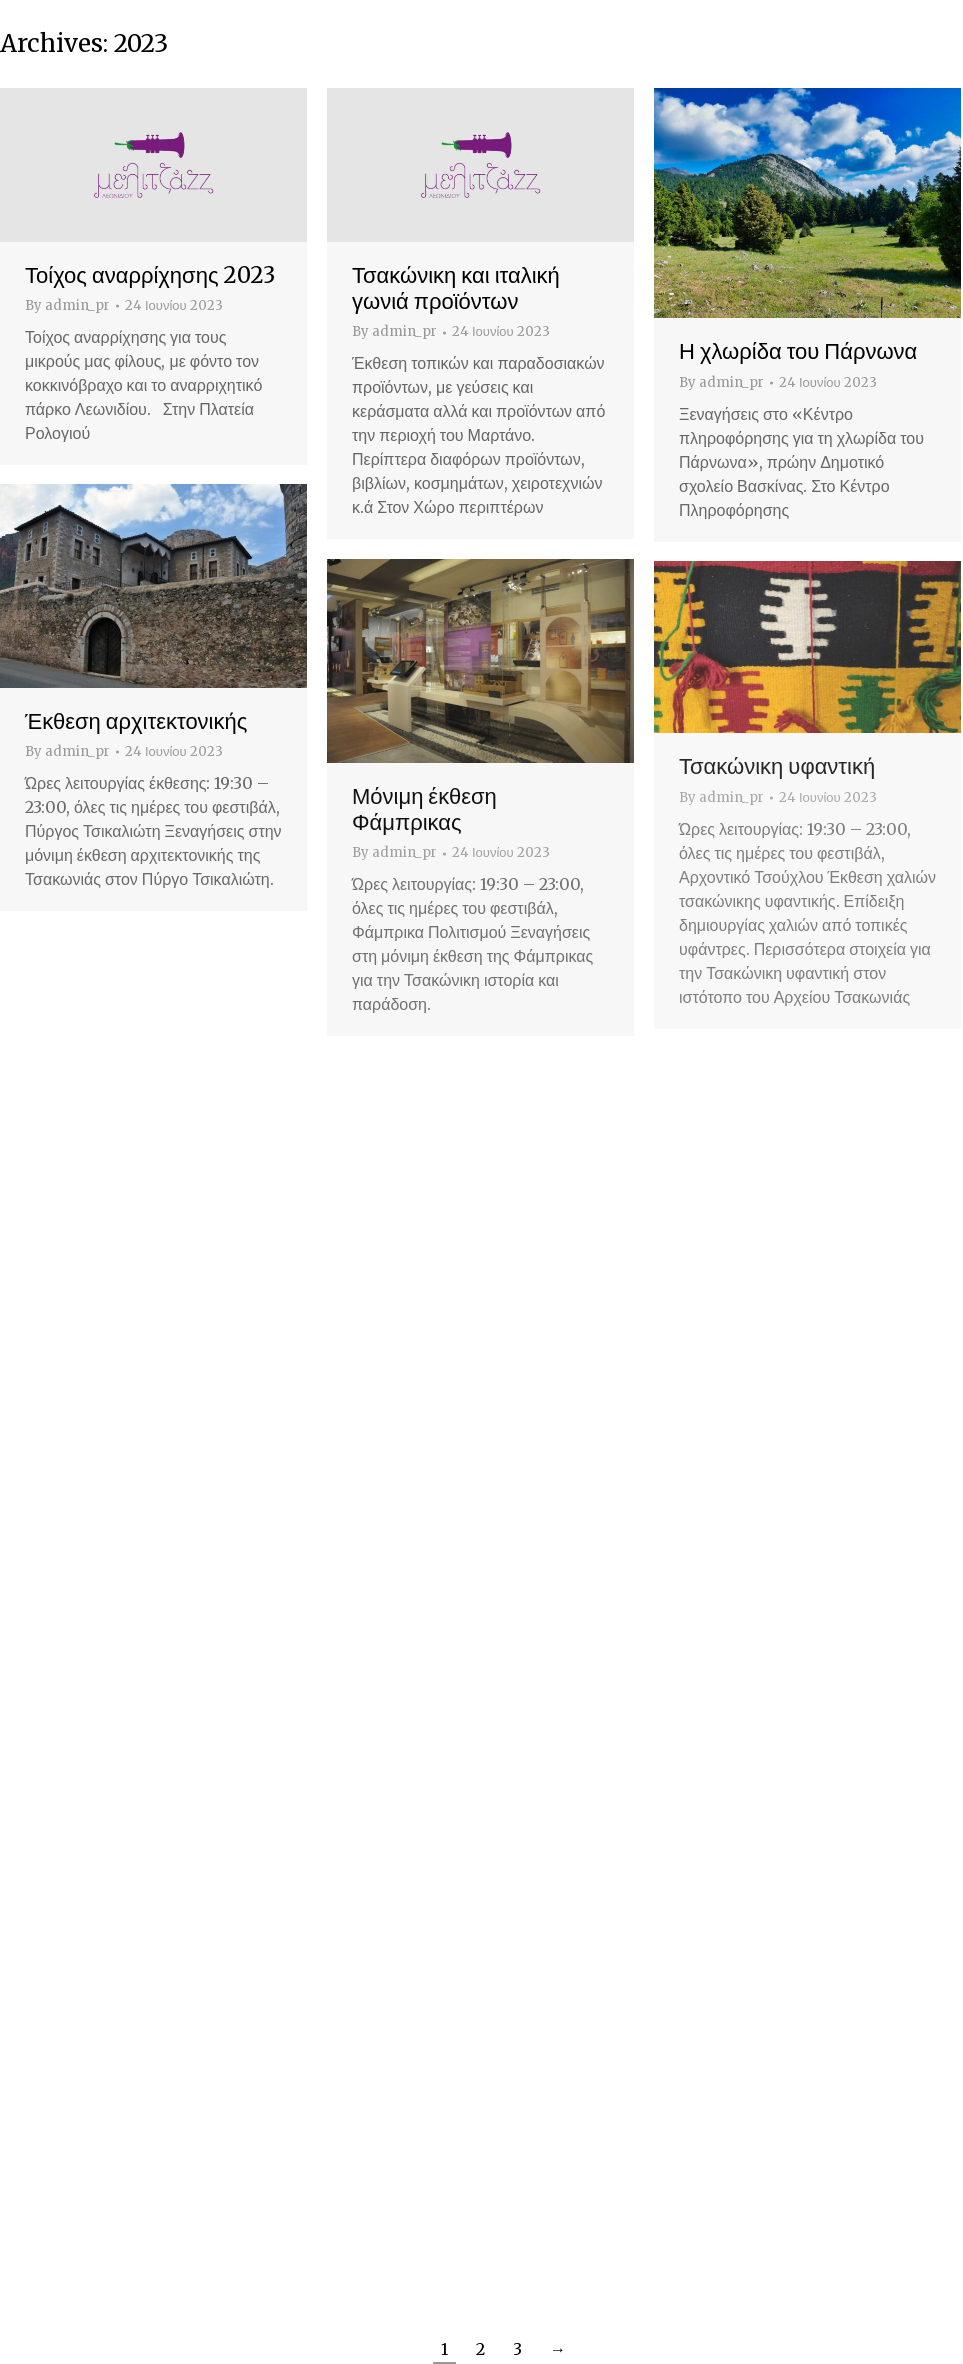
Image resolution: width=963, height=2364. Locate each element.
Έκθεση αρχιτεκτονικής (136, 721)
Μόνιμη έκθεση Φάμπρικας (424, 809)
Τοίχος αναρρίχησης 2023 (150, 275)
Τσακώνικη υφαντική (777, 766)
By (67, 306)
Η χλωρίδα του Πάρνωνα (798, 351)
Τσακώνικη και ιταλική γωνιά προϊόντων (456, 288)
